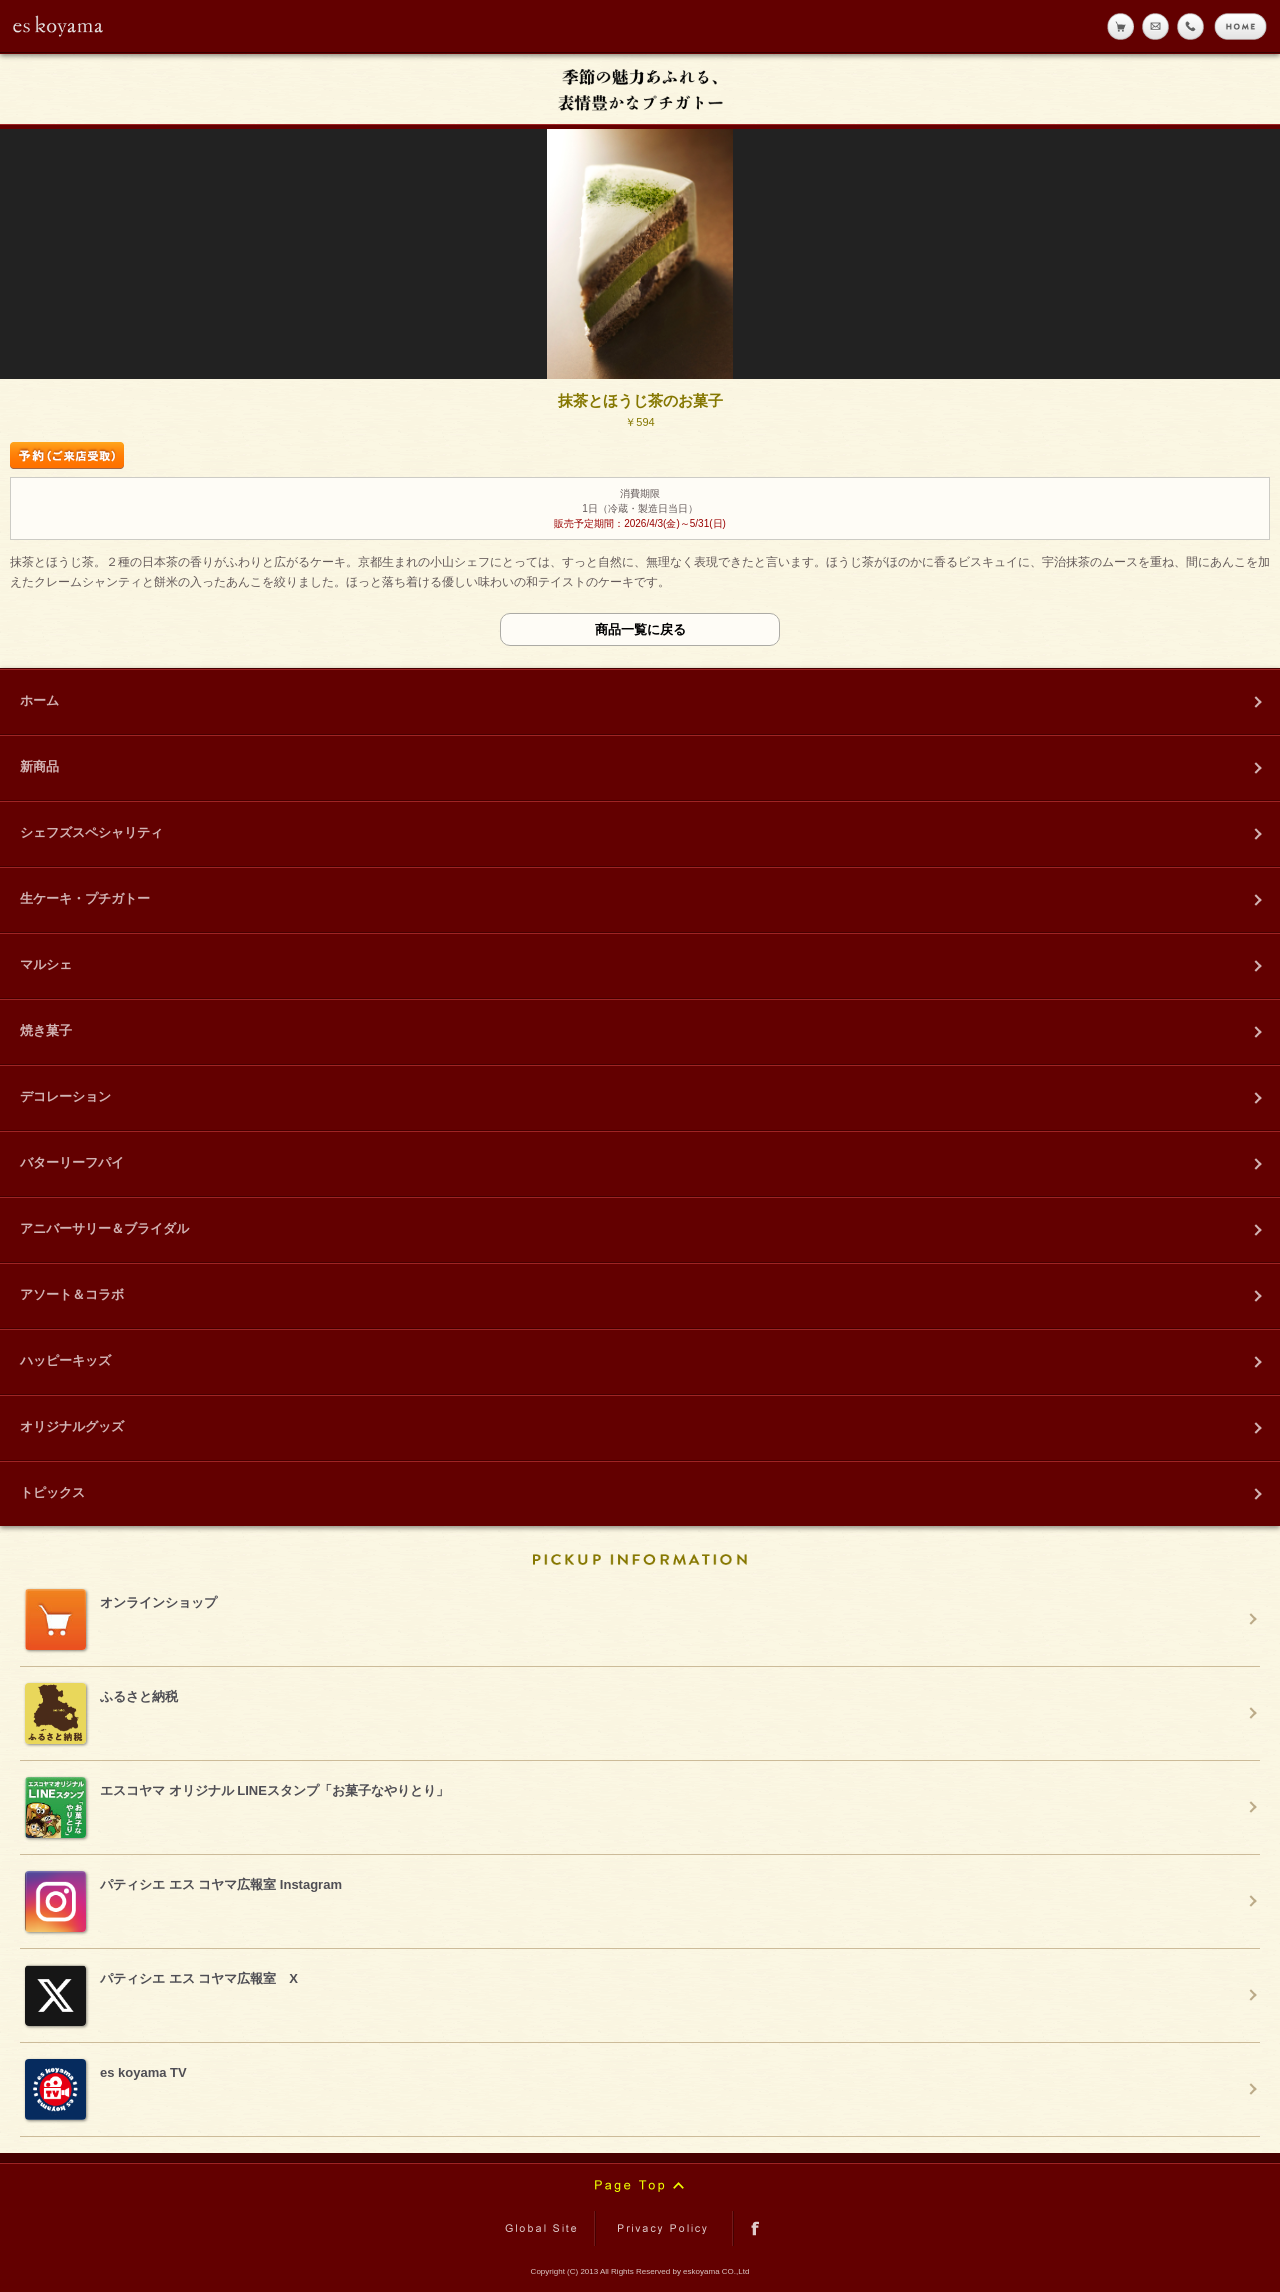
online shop (1120, 26)
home (1240, 26)
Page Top (640, 2186)
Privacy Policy (664, 2228)
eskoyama (59, 26)
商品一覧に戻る (640, 629)
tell (1190, 26)
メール (1155, 26)
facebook (755, 2228)
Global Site (545, 2228)
